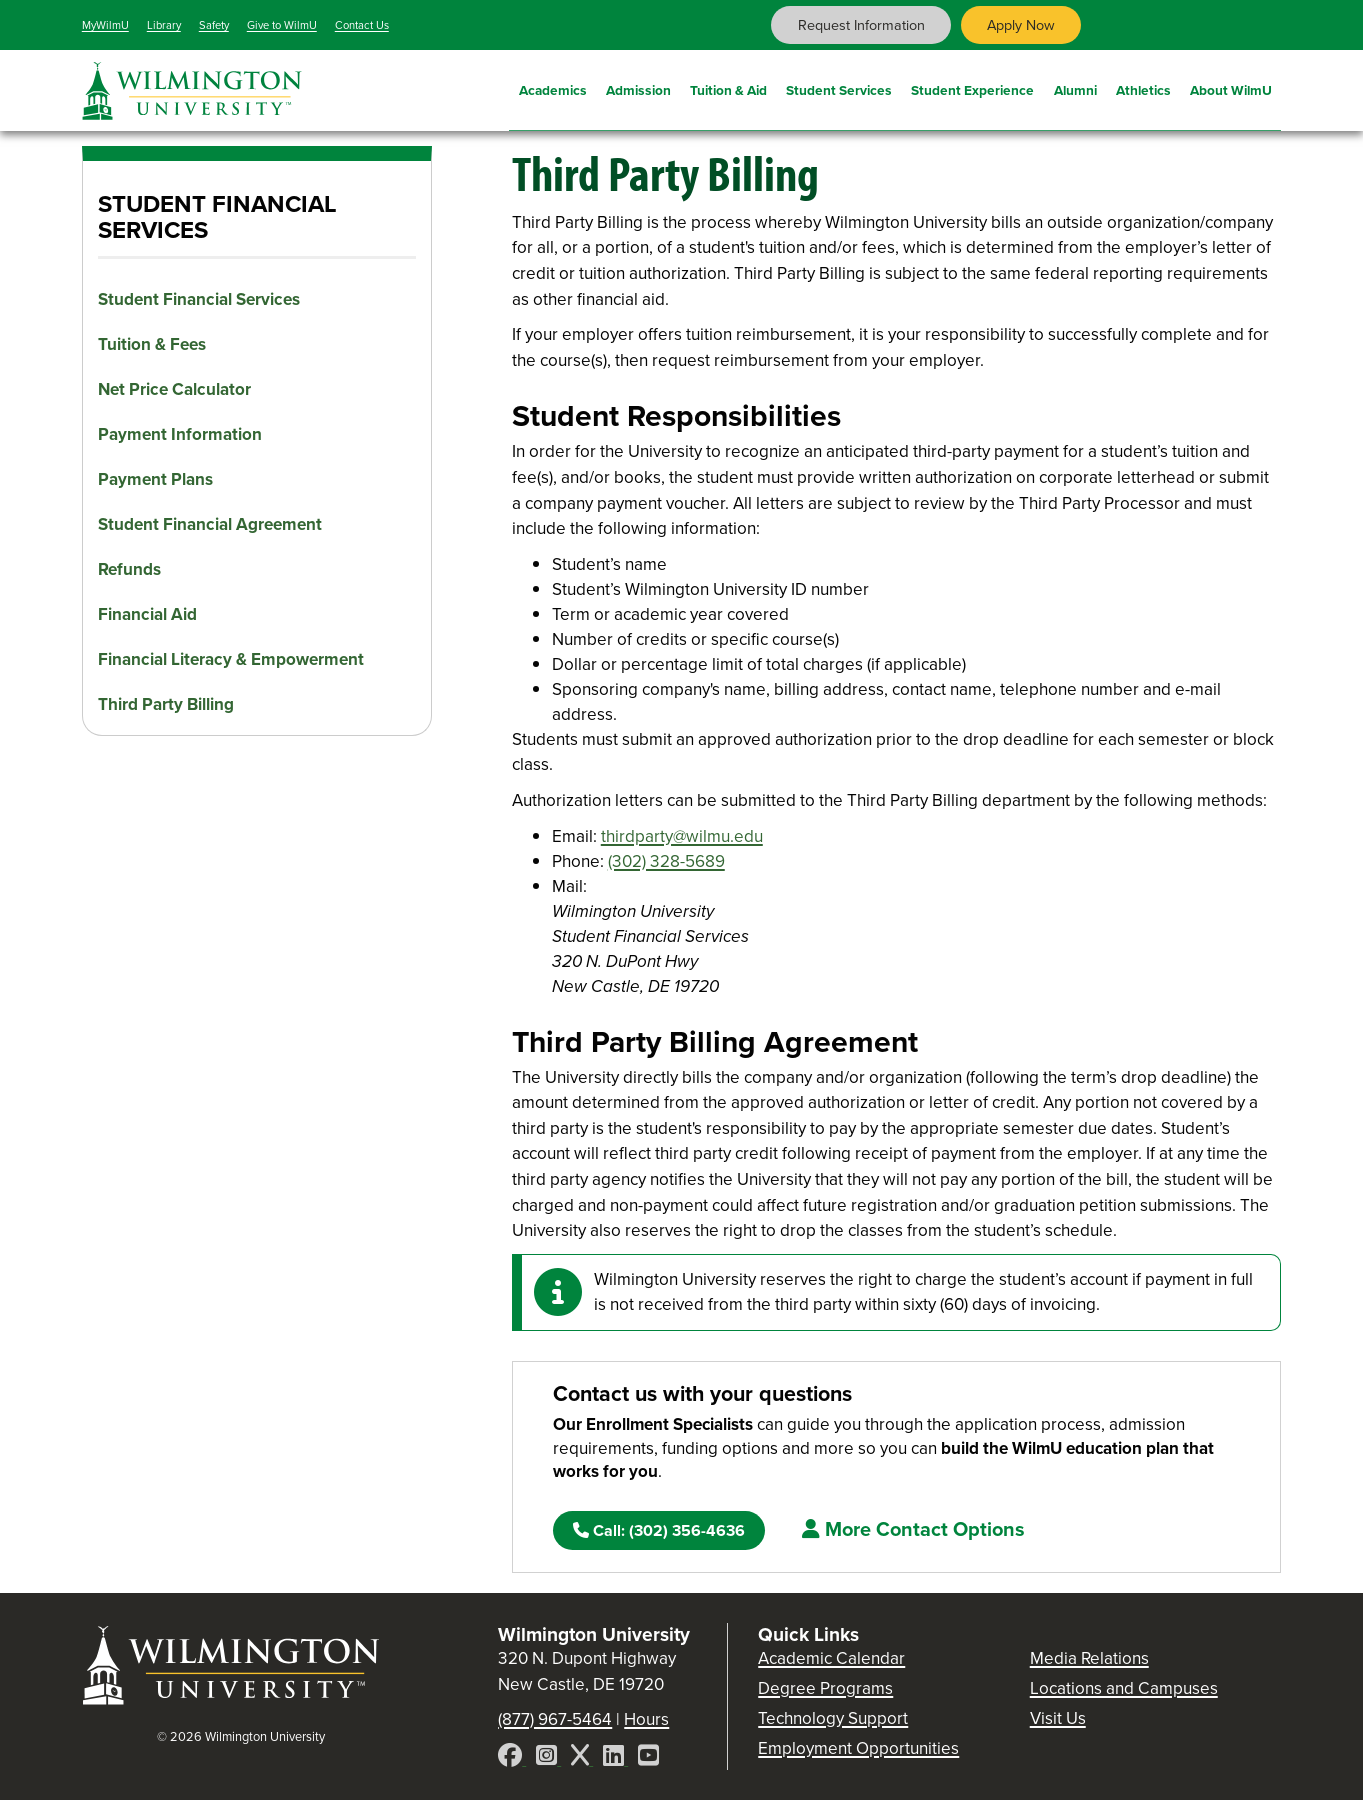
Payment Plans (155, 479)
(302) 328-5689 (666, 861)
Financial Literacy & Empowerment (231, 659)
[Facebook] (512, 1758)
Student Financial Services (199, 299)
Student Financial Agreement (210, 524)
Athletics (1143, 88)
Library (164, 25)
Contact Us (362, 25)
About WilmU (1231, 88)
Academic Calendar (831, 1658)
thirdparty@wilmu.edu (682, 836)
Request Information (861, 25)
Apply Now (1021, 25)
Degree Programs (825, 1688)
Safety (214, 25)
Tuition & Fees (152, 344)
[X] (582, 1758)
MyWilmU (105, 25)
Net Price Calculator (174, 389)
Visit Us (1058, 1718)
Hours (646, 1719)
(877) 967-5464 (555, 1719)
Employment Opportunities (858, 1748)
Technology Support (833, 1718)
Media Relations (1089, 1658)
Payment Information (180, 434)
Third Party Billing (166, 704)
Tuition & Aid (728, 88)
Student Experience (972, 88)
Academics (553, 88)
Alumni (1075, 88)
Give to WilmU (282, 25)
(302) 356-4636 (659, 1530)
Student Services (839, 88)
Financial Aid (147, 614)
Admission (638, 88)
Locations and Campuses (1124, 1688)
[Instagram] (548, 1758)
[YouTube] (648, 1758)
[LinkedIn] (615, 1758)
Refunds (129, 569)
